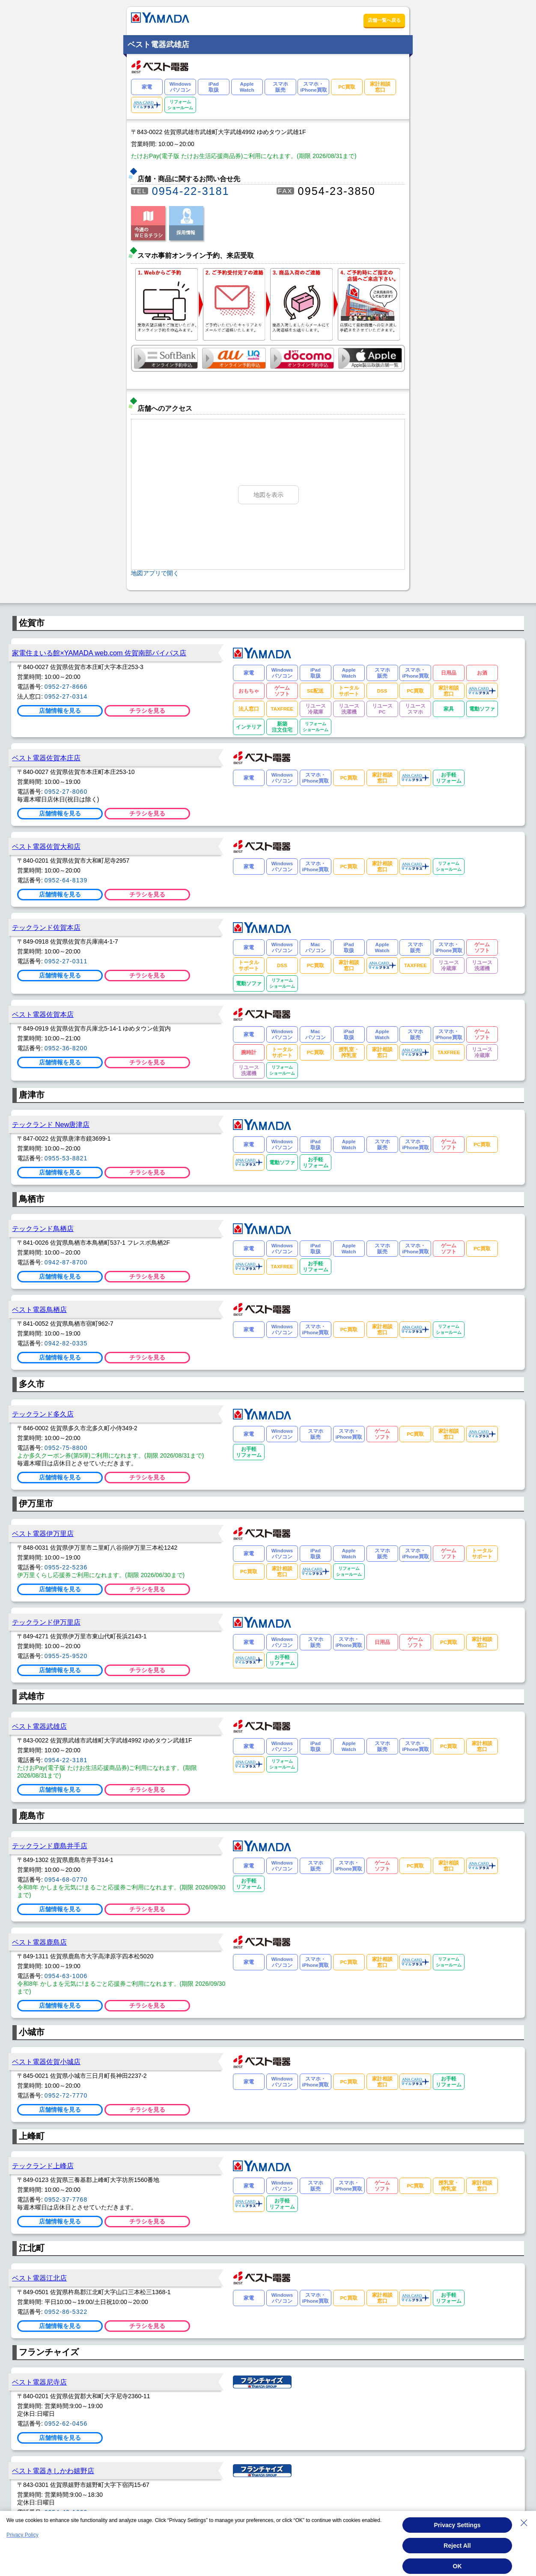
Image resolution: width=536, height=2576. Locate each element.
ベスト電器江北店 (39, 2278)
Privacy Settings (457, 2525)
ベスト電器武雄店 (39, 1726)
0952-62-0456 (66, 2423)
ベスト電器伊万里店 (43, 1533)
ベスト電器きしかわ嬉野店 (53, 2470)
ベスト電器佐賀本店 (43, 1014)
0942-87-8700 (66, 1262)
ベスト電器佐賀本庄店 (46, 758)
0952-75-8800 (66, 1447)
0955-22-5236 (66, 1567)
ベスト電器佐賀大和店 (46, 846)
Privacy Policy (22, 2535)
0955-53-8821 (66, 1158)
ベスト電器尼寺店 (39, 2382)
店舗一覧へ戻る (384, 20)
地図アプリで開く (155, 573)
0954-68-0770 (66, 1879)
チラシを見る (147, 710)
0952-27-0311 (66, 961)
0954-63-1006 (66, 1975)
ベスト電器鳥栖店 (39, 1309)
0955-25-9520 (66, 1656)
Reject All (457, 2545)
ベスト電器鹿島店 (39, 1942)
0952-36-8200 (66, 1048)
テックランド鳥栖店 (43, 1228)
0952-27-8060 (66, 791)
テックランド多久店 (43, 1414)
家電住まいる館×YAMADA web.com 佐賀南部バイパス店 (99, 653)
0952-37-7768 (66, 2199)
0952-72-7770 (66, 2095)
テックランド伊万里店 (46, 1622)
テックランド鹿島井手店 (49, 1846)
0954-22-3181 (190, 191)
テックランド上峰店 (43, 2166)
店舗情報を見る (60, 710)
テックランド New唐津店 (50, 1124)
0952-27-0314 (66, 696)
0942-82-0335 (66, 1343)
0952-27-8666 (66, 686)
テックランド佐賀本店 (46, 927)
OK (457, 2566)
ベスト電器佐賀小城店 (46, 2061)
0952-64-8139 (66, 880)
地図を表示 (268, 494)
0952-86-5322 (66, 2311)
